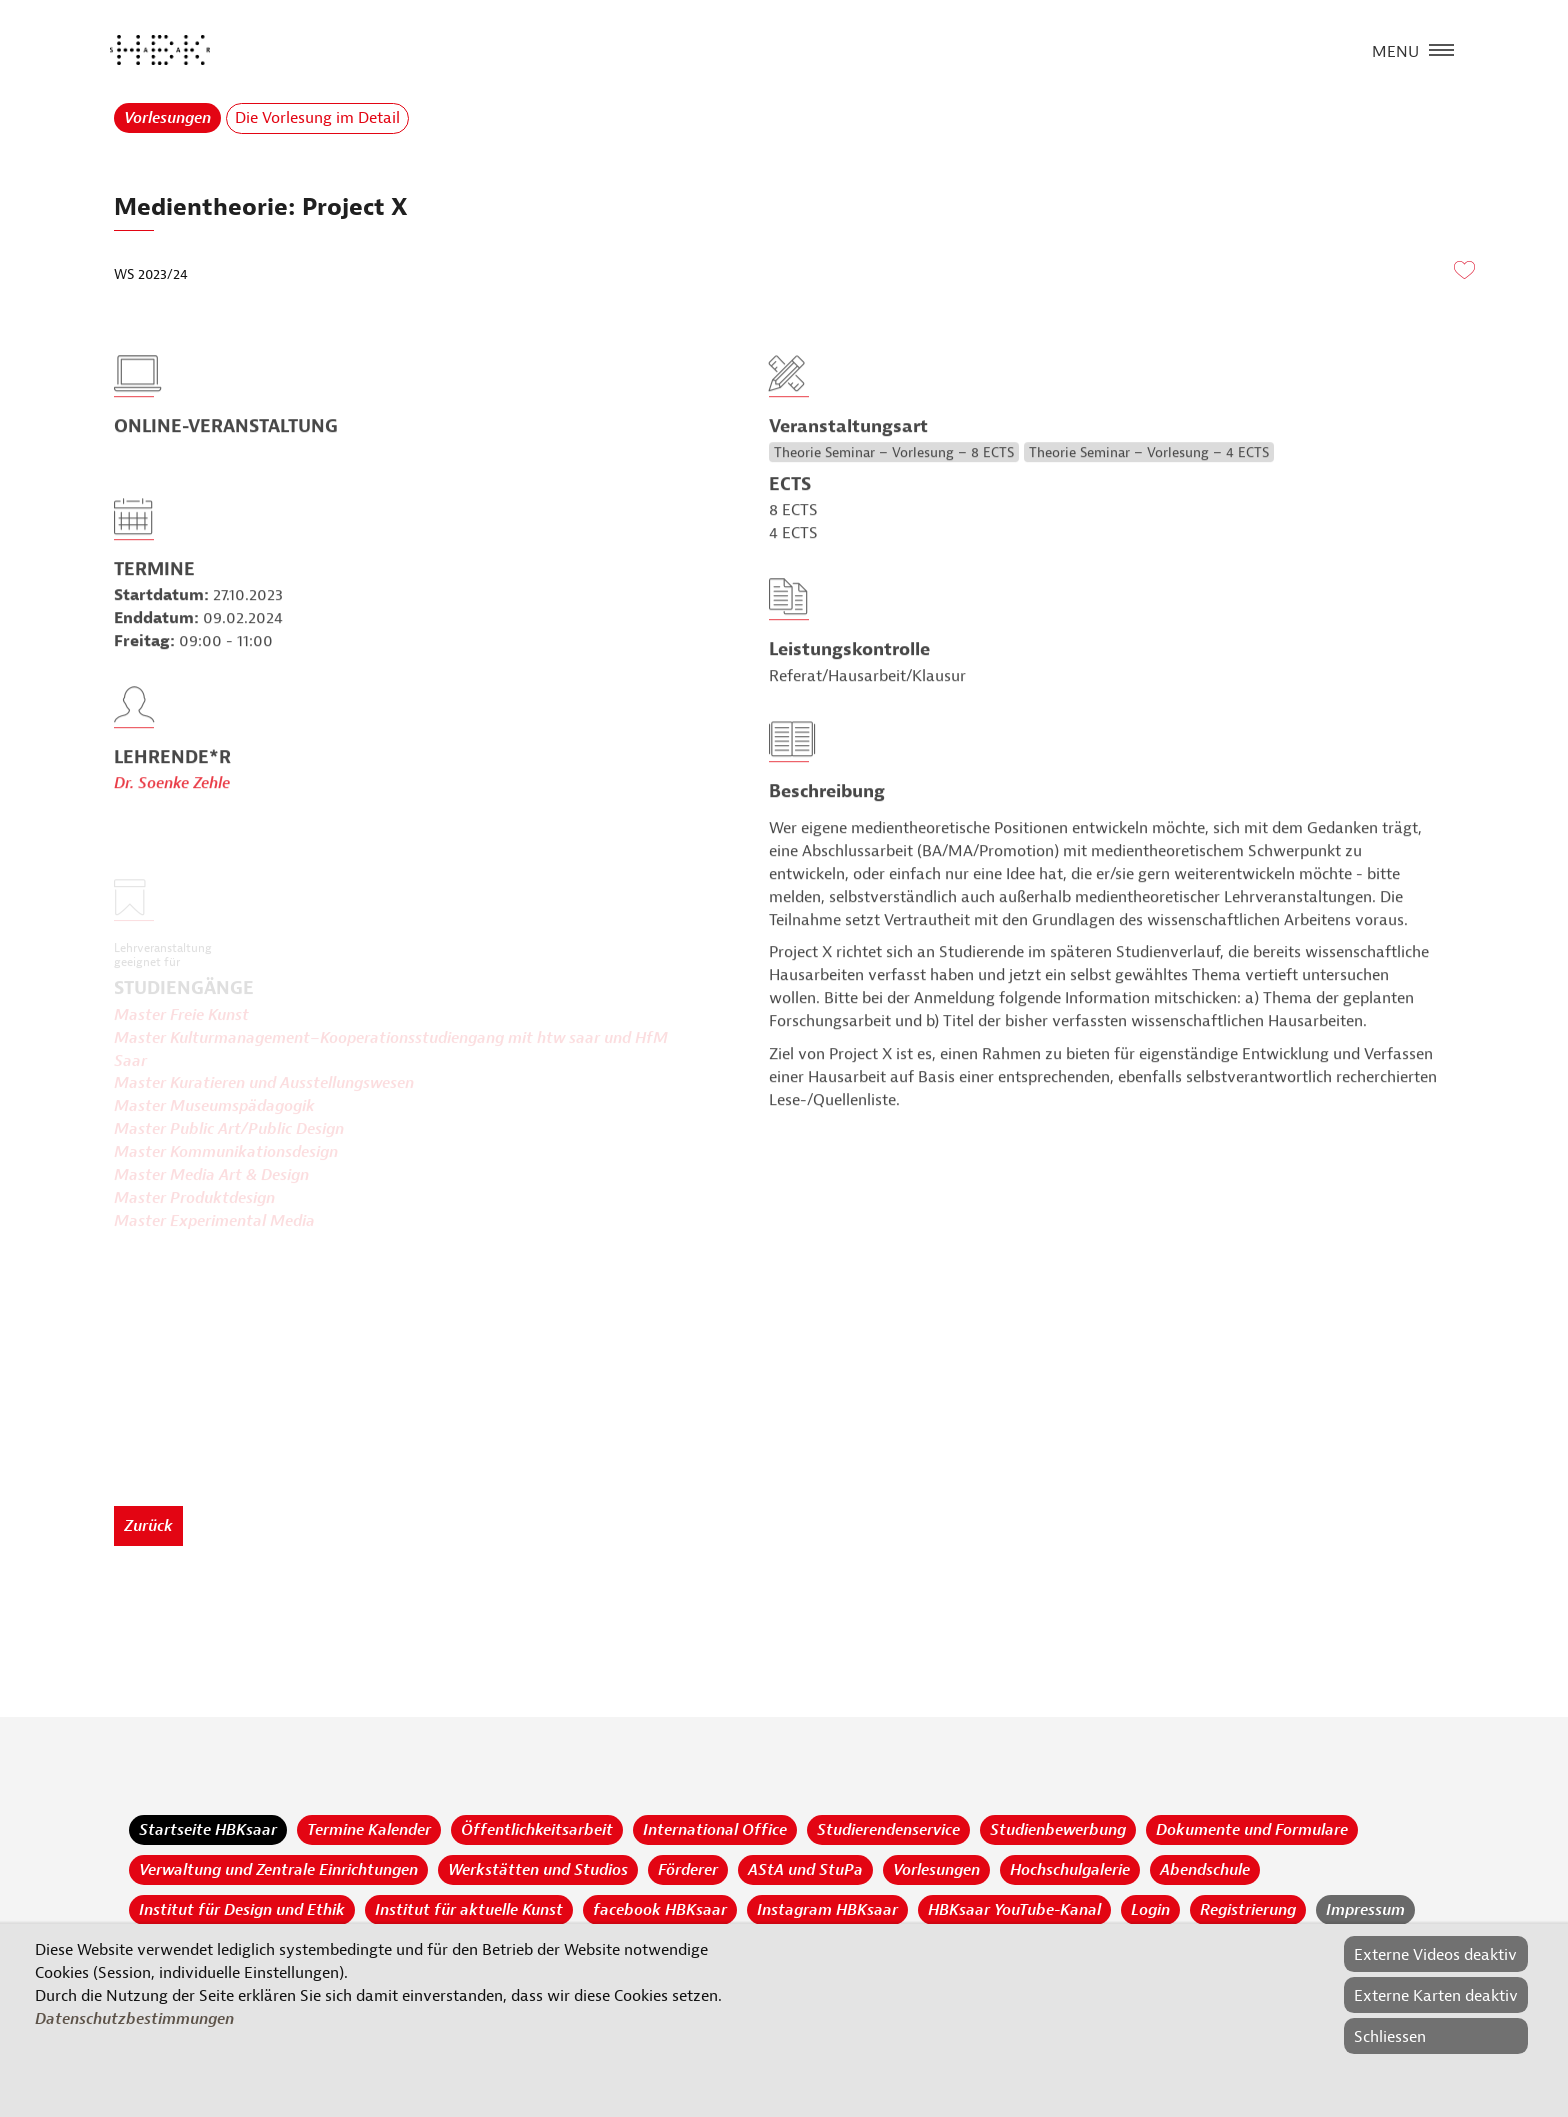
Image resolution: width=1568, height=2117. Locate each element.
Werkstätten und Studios (538, 1870)
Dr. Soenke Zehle (172, 818)
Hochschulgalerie (1070, 1870)
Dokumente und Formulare (1252, 1830)
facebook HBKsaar (660, 1910)
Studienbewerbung (1058, 1830)
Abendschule (1205, 1870)
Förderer (688, 1870)
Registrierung (1248, 1910)
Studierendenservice (888, 1830)
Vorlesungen (167, 118)
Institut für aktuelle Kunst (469, 1910)
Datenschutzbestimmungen (134, 2019)
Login (1150, 1910)
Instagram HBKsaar (827, 1910)
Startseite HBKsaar (208, 1830)
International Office (715, 1830)
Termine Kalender (369, 1830)
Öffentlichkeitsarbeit (537, 1830)
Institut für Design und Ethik (242, 1910)
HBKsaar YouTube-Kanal (1014, 1910)
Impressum (1365, 1910)
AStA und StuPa (805, 1870)
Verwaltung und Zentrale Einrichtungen (278, 1870)
